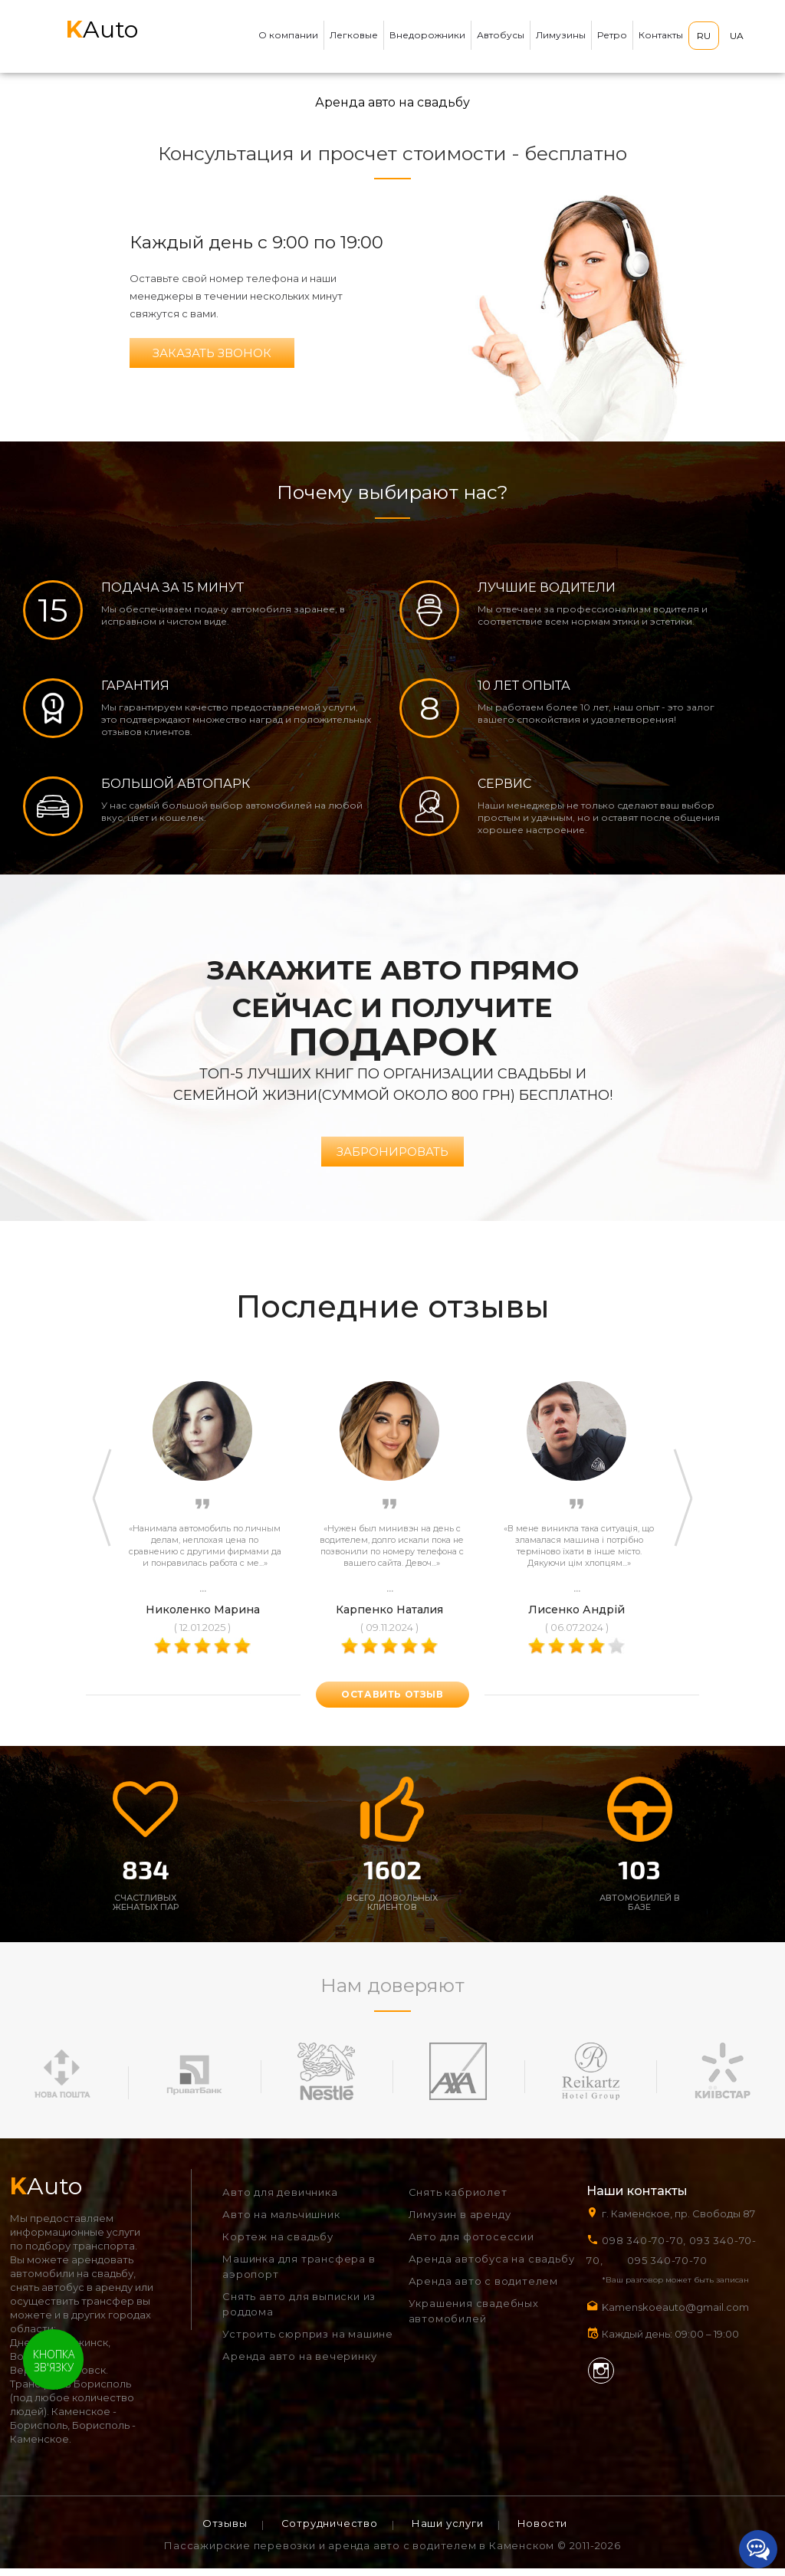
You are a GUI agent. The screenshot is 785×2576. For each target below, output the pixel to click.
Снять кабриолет (458, 2200)
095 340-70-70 (667, 2268)
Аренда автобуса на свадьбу (492, 2266)
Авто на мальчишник (281, 2222)
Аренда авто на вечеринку (299, 2364)
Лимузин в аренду (460, 2222)
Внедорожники (427, 35)
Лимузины (561, 35)
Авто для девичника (279, 2200)
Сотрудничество (329, 2531)
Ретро (612, 35)
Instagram (601, 2378)
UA (737, 35)
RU (704, 35)
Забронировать (392, 1159)
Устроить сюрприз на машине (307, 2341)
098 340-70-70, (644, 2248)
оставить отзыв (392, 1702)
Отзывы (225, 2531)
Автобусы (500, 35)
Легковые (354, 35)
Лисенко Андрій (576, 1617)
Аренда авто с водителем (483, 2288)
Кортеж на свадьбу (277, 2244)
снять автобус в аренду (71, 2295)
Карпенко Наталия (389, 1617)
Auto (102, 29)
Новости (542, 2531)
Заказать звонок (212, 353)
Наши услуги (448, 2531)
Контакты (661, 35)
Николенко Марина (203, 1617)
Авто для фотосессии (471, 2244)
